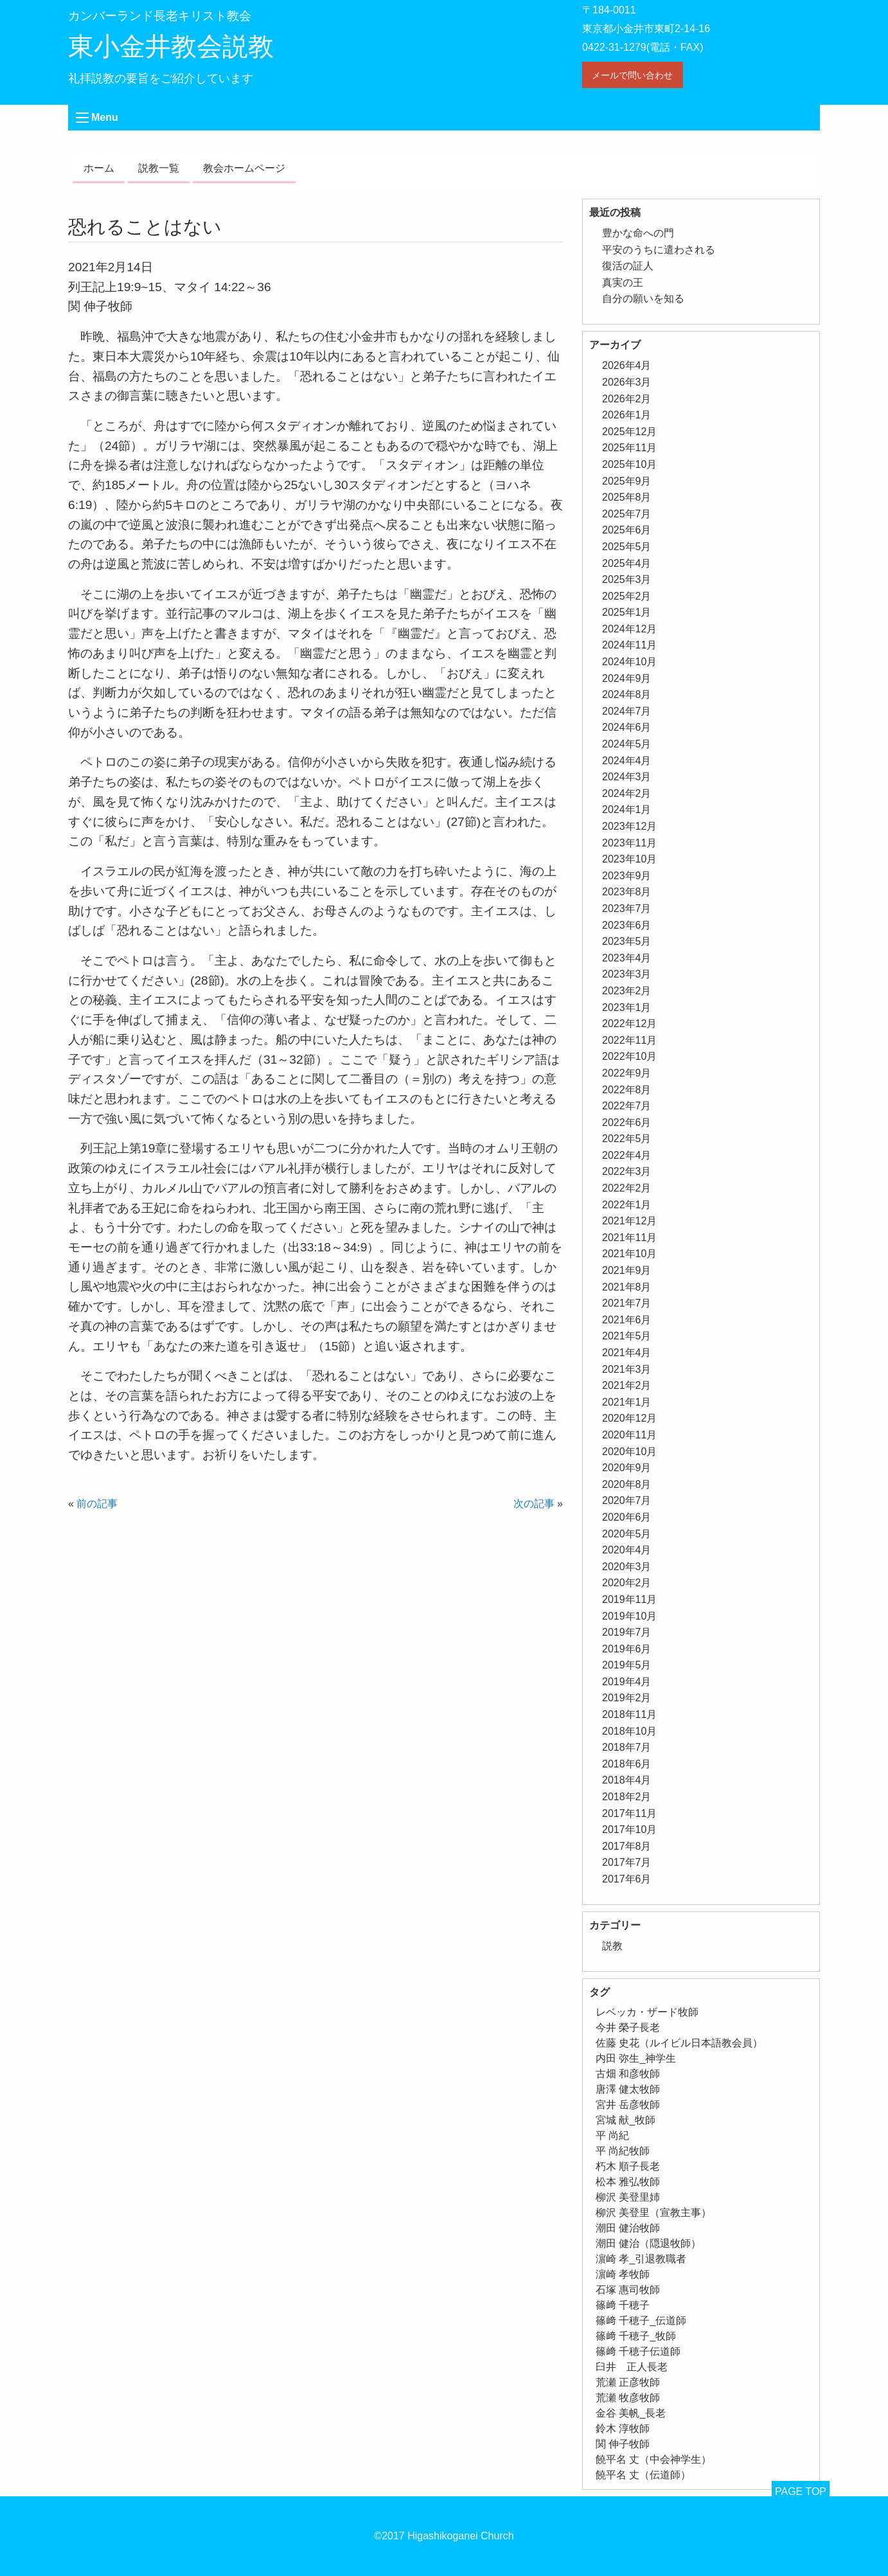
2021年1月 (627, 1402)
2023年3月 (627, 974)
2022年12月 (629, 1023)
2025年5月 (627, 546)
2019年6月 (627, 1648)
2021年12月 (629, 1220)
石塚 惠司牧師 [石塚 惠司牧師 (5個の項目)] (628, 2289)
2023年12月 (629, 826)
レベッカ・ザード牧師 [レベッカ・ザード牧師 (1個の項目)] (647, 2012)
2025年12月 (629, 431)
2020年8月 (627, 1484)
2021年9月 (627, 1270)
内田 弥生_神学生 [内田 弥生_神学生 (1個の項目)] (636, 2058)
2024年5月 (627, 743)
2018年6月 (627, 1763)
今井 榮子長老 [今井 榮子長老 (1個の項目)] (628, 2027)
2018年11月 (629, 1714)
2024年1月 (627, 809)
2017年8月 (627, 1846)
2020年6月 (627, 1517)
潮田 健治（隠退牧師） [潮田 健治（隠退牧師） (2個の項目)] (648, 2243)
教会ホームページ (244, 168)
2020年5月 (627, 1533)
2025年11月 (629, 447)
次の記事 (534, 1503)
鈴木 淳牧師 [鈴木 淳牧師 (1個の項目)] (623, 2428)
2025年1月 (627, 612)
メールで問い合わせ (632, 75)
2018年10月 (629, 1731)
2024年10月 (629, 661)
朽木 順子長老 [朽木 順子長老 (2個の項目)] (628, 2166)
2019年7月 (627, 1632)
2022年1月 (627, 1204)
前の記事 (97, 1503)
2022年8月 (627, 1089)
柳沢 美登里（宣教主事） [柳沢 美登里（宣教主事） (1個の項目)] (653, 2212)
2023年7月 (627, 908)
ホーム (99, 168)
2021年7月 (627, 1303)
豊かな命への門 (638, 233)
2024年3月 (627, 776)
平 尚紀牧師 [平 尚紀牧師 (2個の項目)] (623, 2150)
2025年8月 (627, 497)
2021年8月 (627, 1287)
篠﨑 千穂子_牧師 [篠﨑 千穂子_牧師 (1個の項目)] (636, 2335)
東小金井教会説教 (171, 46)
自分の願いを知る (643, 298)
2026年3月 (627, 382)
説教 (612, 1945)
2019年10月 (629, 1616)
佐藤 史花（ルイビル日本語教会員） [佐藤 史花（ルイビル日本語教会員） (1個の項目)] (679, 2042)
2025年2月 (627, 596)
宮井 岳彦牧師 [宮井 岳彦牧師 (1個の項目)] (628, 2104)
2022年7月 (627, 1105)
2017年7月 (627, 1862)
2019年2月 (627, 1697)
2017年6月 (627, 1879)
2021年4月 (627, 1352)
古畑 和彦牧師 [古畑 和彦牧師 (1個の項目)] (628, 2073)
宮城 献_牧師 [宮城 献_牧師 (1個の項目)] (625, 2120)
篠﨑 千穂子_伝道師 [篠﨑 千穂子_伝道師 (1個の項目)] (641, 2320)
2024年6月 (627, 727)
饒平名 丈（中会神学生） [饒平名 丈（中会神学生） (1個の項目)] (653, 2459)
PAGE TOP (800, 2491)
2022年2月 (627, 1188)
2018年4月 (627, 1780)
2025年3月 (627, 579)
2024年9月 (627, 678)
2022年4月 (627, 1155)
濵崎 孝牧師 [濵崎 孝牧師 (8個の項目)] (623, 2274)
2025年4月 (627, 563)
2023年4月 (627, 958)
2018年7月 (627, 1747)
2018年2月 (627, 1796)
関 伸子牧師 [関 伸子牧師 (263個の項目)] (623, 2443)
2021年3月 (627, 1369)
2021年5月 (627, 1335)
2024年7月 (627, 711)
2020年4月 (627, 1549)
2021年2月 (627, 1385)
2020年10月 (629, 1451)
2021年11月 (629, 1237)
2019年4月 (627, 1681)
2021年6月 (627, 1319)
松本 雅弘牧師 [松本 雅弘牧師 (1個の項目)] (628, 2181)
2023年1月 (627, 1007)
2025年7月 (627, 513)
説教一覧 (158, 168)
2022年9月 (627, 1073)
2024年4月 (627, 760)
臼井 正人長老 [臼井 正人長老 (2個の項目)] (632, 2366)
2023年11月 (629, 842)
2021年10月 (629, 1253)
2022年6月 (627, 1122)
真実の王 (622, 282)
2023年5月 (627, 941)
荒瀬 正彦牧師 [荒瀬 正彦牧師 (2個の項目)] (628, 2382)
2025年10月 (629, 464)
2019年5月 (627, 1664)
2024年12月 (629, 628)
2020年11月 (629, 1434)
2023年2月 (627, 990)
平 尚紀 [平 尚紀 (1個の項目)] (612, 2135)
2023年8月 (627, 891)
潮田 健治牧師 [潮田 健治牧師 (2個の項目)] (628, 2228)
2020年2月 (627, 1582)
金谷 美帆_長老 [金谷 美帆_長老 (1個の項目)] (631, 2413)
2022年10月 (629, 1056)
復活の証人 (627, 265)
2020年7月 (627, 1500)
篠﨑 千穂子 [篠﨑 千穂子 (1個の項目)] (623, 2305)
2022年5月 (627, 1138)
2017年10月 (629, 1829)
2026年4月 (627, 365)
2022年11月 (629, 1040)
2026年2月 (627, 398)
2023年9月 (627, 875)
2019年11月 (629, 1599)
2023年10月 (629, 859)
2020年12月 (629, 1418)
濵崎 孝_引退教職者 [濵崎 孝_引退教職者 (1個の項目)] (641, 2258)
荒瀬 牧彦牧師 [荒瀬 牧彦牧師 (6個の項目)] (628, 2397)
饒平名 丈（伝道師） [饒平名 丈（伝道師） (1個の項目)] (643, 2474)
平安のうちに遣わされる (658, 249)
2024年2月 (627, 793)
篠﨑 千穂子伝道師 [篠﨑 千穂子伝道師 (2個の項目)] (638, 2351)
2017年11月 (629, 1813)
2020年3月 (627, 1566)
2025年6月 (627, 529)
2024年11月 (629, 645)
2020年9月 (627, 1467)
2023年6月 (627, 925)
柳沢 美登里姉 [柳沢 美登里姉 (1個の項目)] (628, 2197)
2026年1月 (627, 414)
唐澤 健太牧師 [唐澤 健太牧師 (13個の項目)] (628, 2089)
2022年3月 (627, 1171)
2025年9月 (627, 481)
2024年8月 (627, 694)
